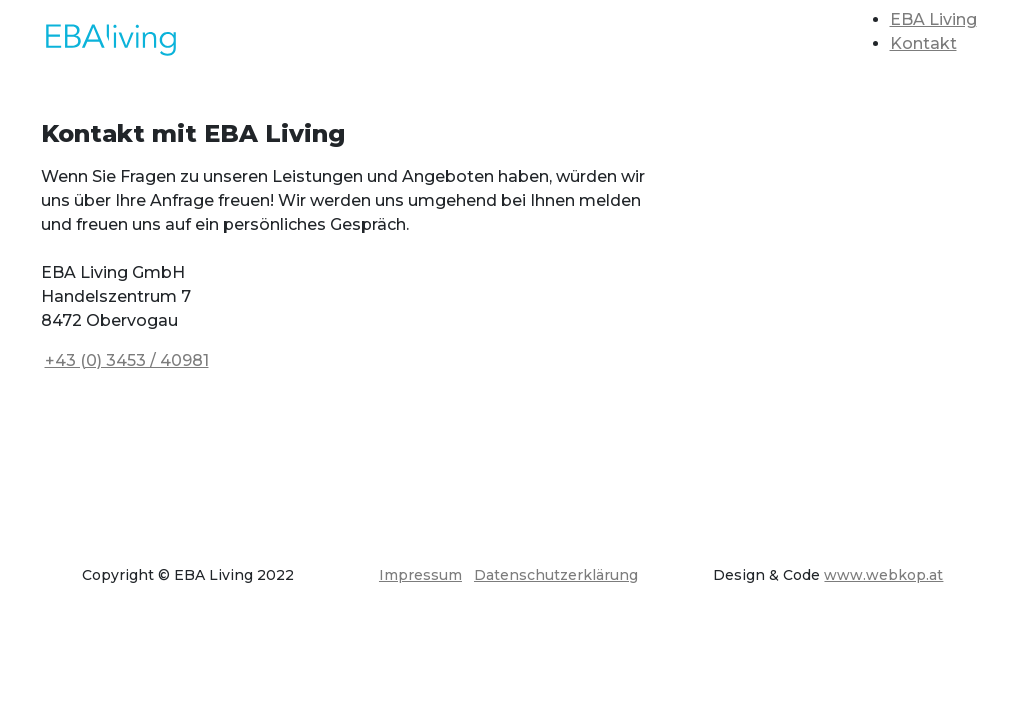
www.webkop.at (883, 575)
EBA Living (933, 19)
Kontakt (923, 43)
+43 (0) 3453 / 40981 (127, 360)
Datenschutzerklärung (556, 575)
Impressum (420, 575)
